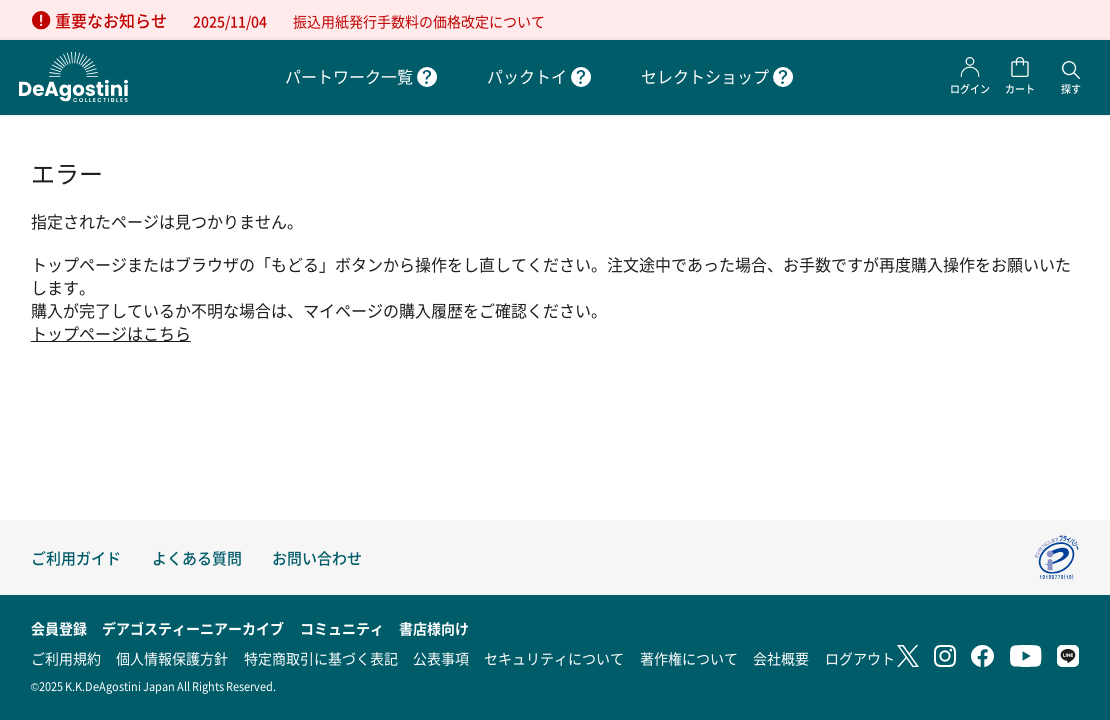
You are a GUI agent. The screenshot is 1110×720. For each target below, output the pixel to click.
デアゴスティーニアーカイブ (193, 628)
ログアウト (860, 658)
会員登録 (59, 628)
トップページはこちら (111, 333)
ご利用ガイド (76, 557)
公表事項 (441, 658)
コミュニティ (342, 628)
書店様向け (434, 628)
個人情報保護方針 (172, 658)
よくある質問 (197, 557)
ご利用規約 (66, 658)
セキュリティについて (554, 658)
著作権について (689, 658)
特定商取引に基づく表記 (321, 658)
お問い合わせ (317, 557)
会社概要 (781, 658)
